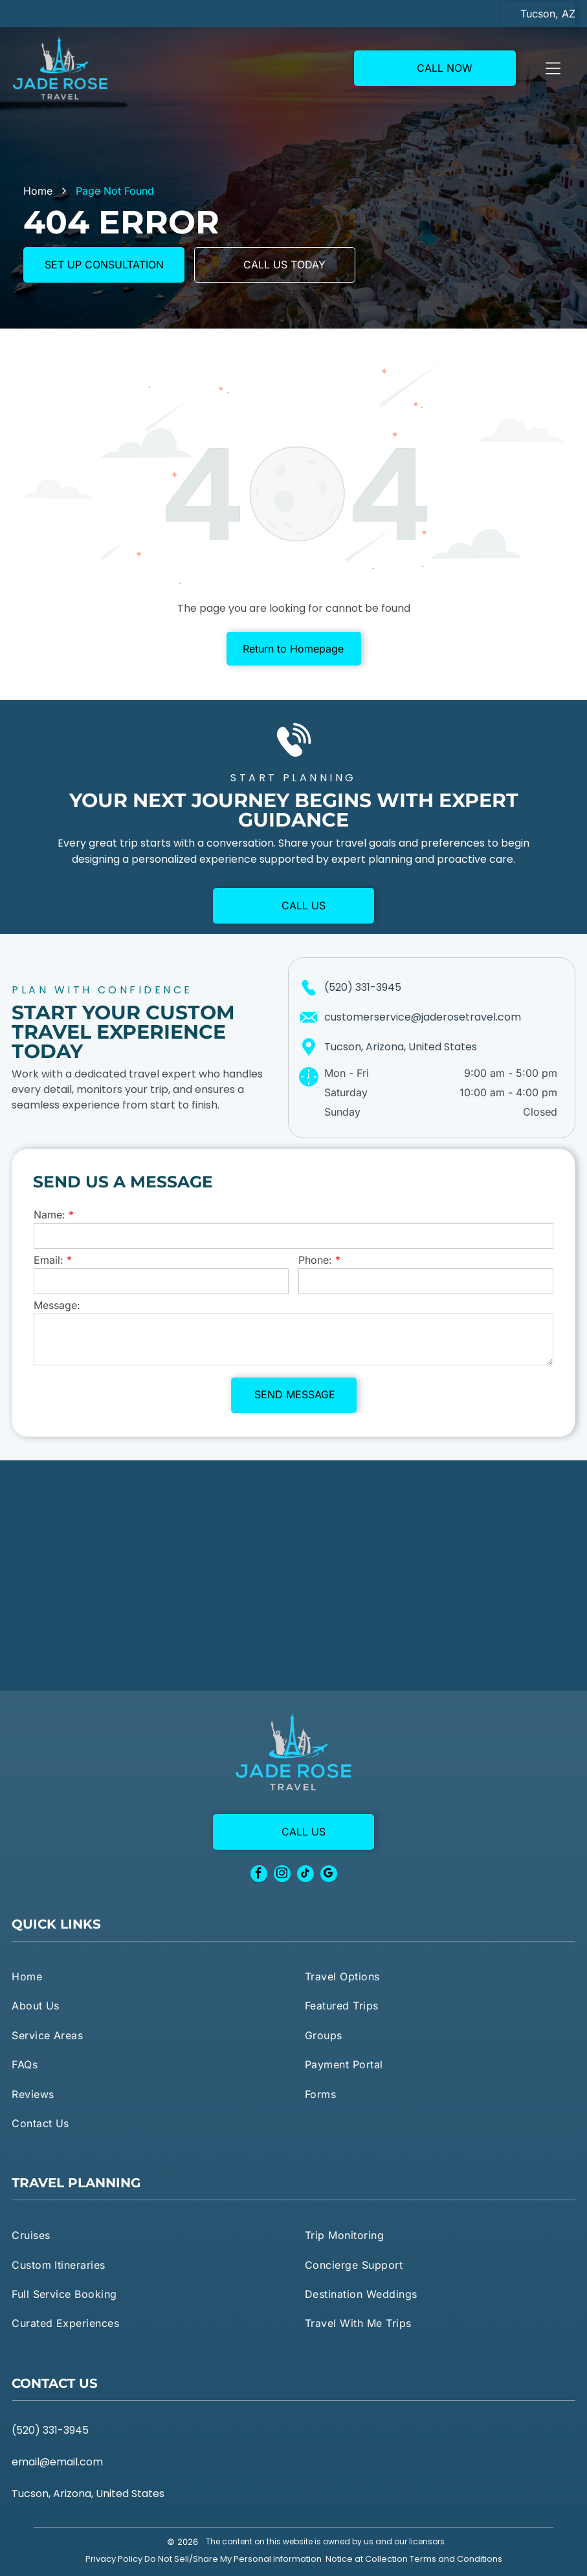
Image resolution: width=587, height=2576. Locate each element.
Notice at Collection (367, 2559)
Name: (49, 1214)
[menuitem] (147, 1976)
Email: (48, 1259)
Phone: (315, 1259)
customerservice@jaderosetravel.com (422, 1017)
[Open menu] (552, 68)
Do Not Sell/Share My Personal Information (233, 2559)
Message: (57, 1305)
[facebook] (258, 1875)
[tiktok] (305, 1875)
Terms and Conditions (456, 2559)
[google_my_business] (328, 1875)
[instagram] (282, 1875)
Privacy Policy (113, 2559)
